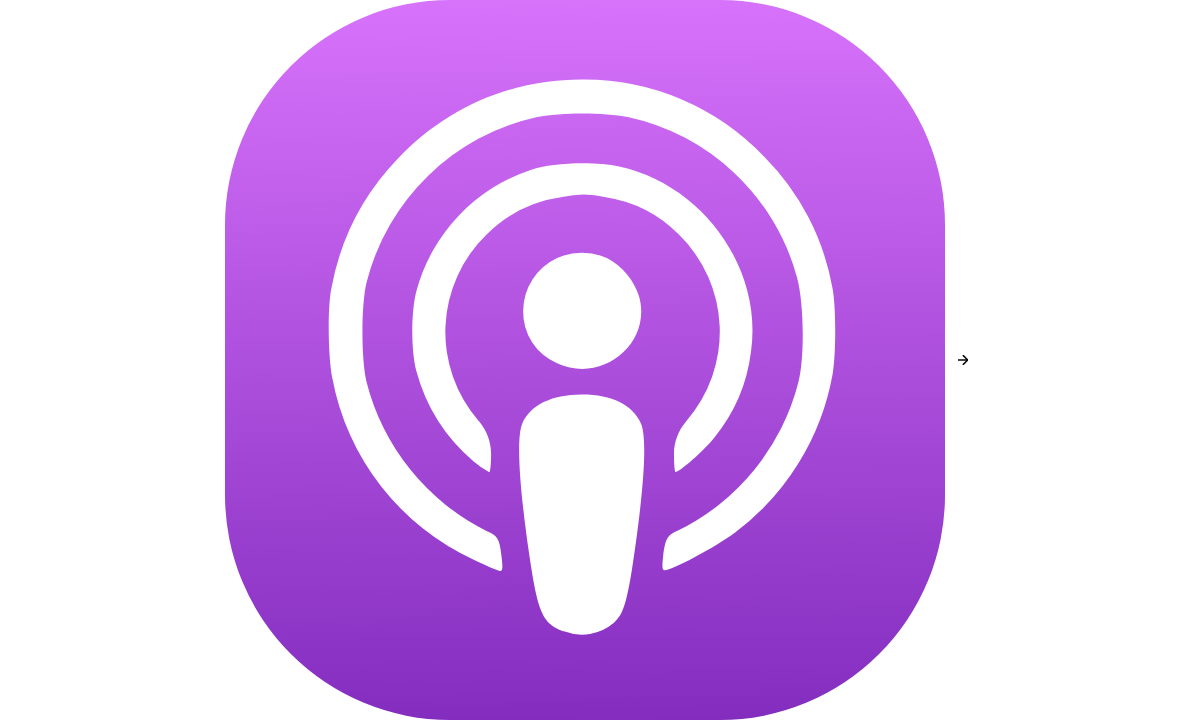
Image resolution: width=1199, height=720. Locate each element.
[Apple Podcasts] (585, 360)
